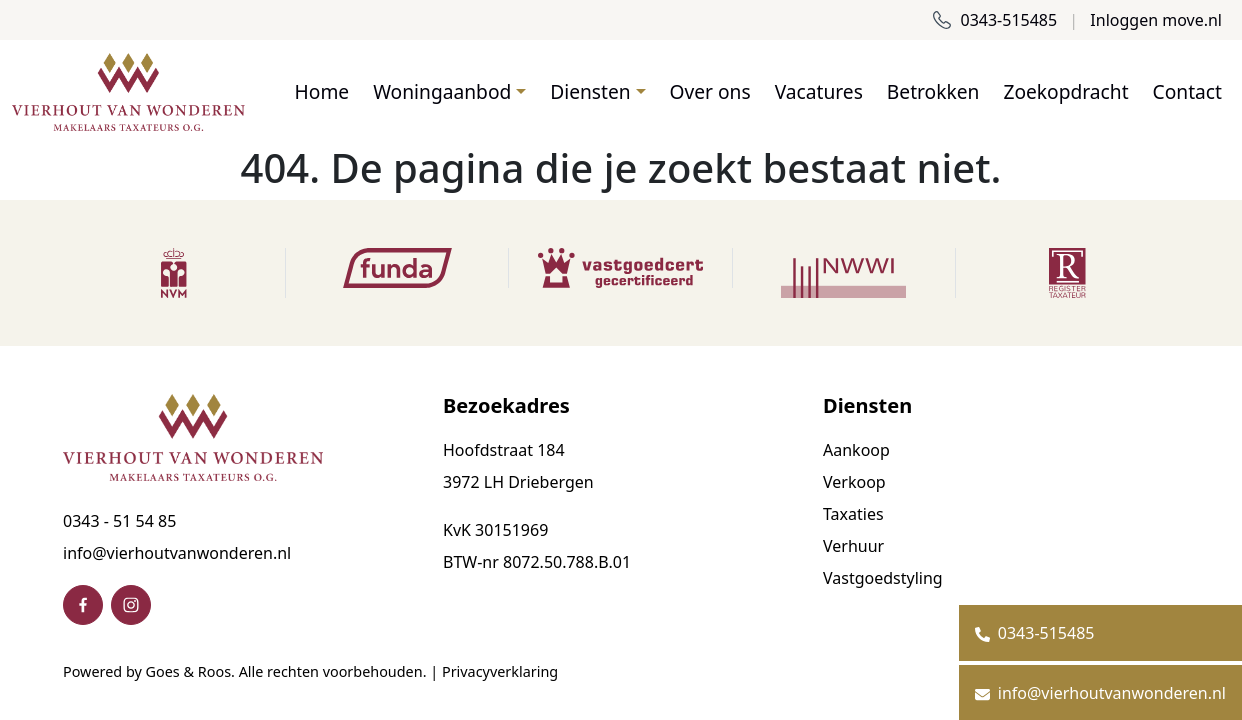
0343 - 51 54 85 (119, 521)
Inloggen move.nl (1156, 20)
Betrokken (933, 91)
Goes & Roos (188, 671)
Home (322, 91)
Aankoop (856, 450)
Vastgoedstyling (883, 578)
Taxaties (853, 514)
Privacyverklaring (500, 671)
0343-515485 (994, 20)
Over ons (710, 91)
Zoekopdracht (1065, 91)
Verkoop (854, 482)
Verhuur (853, 546)
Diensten (590, 91)
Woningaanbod (442, 91)
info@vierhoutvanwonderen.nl (177, 553)
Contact (1187, 91)
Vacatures (819, 91)
